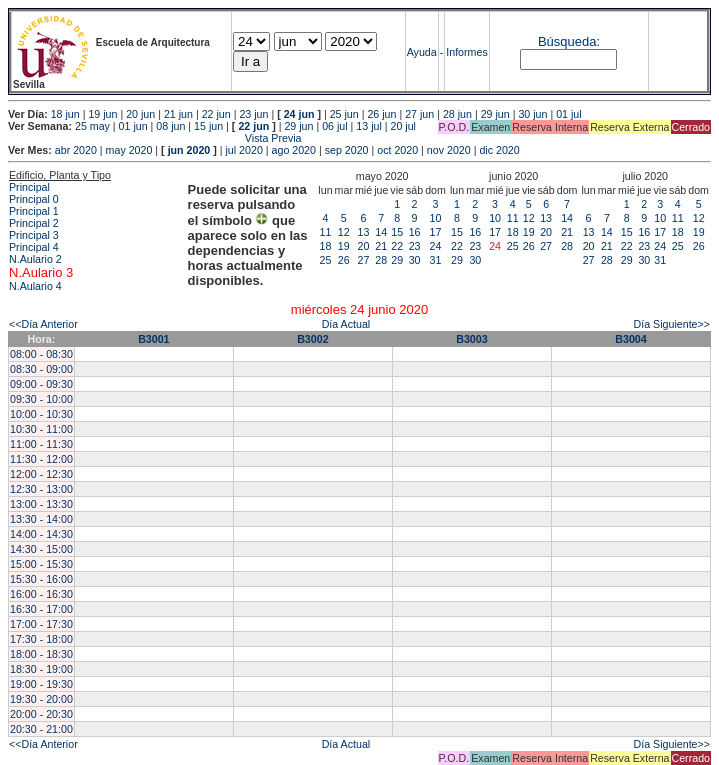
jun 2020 (189, 150)
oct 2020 (397, 150)
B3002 (312, 339)
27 (364, 260)
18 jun (65, 114)
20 (364, 246)
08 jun (170, 126)
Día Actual (346, 324)
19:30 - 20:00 (41, 699)
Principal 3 (34, 235)
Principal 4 (34, 247)
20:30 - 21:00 (41, 729)
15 (397, 232)
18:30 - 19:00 (41, 669)
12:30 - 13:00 (41, 489)
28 (381, 260)
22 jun (216, 114)
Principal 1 (34, 211)
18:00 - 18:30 (41, 654)
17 (436, 232)
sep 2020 (347, 150)
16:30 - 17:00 (41, 609)
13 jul (368, 126)
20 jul (403, 126)
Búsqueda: (569, 41)
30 (415, 260)
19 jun (102, 114)
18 (326, 246)
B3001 (153, 339)
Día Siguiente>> (672, 324)
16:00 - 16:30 (41, 594)
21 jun (178, 114)
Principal (29, 187)
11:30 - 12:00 (41, 459)
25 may (92, 126)
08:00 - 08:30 (41, 354)
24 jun (299, 114)
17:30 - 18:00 (41, 639)
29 (397, 260)
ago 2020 (294, 150)
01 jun (133, 126)
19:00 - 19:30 (41, 684)
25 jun (344, 114)
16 (415, 232)
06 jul (334, 126)
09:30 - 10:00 (41, 399)
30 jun (532, 114)
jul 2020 (244, 150)
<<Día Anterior (43, 324)
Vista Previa (155, 138)
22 (397, 246)
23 (415, 246)
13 (364, 232)
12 (344, 232)
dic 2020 (499, 150)
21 (381, 246)
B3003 (471, 339)
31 (436, 260)
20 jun (140, 114)
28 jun (457, 114)
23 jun (253, 114)
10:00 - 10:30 (41, 414)
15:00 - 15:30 (41, 564)
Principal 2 (34, 223)
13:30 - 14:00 (41, 519)
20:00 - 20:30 (41, 714)
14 (381, 232)
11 (326, 232)
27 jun (419, 114)
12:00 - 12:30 (41, 474)
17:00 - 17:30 (41, 624)
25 (326, 260)
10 (436, 218)
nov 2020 (449, 150)
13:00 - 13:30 (41, 504)
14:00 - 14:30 (41, 534)
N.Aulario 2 (35, 259)
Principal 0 (34, 199)
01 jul (568, 114)
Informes (466, 52)
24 (436, 246)
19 (344, 246)
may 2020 (129, 150)
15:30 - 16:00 (41, 579)
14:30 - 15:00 (41, 549)
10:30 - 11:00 (41, 429)
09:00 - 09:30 (41, 384)
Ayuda (422, 52)
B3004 (630, 339)
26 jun (381, 114)
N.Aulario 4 (35, 286)
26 (344, 260)
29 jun (495, 114)
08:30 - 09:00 (41, 369)
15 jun (208, 126)
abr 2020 (76, 150)
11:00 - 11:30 (41, 444)
